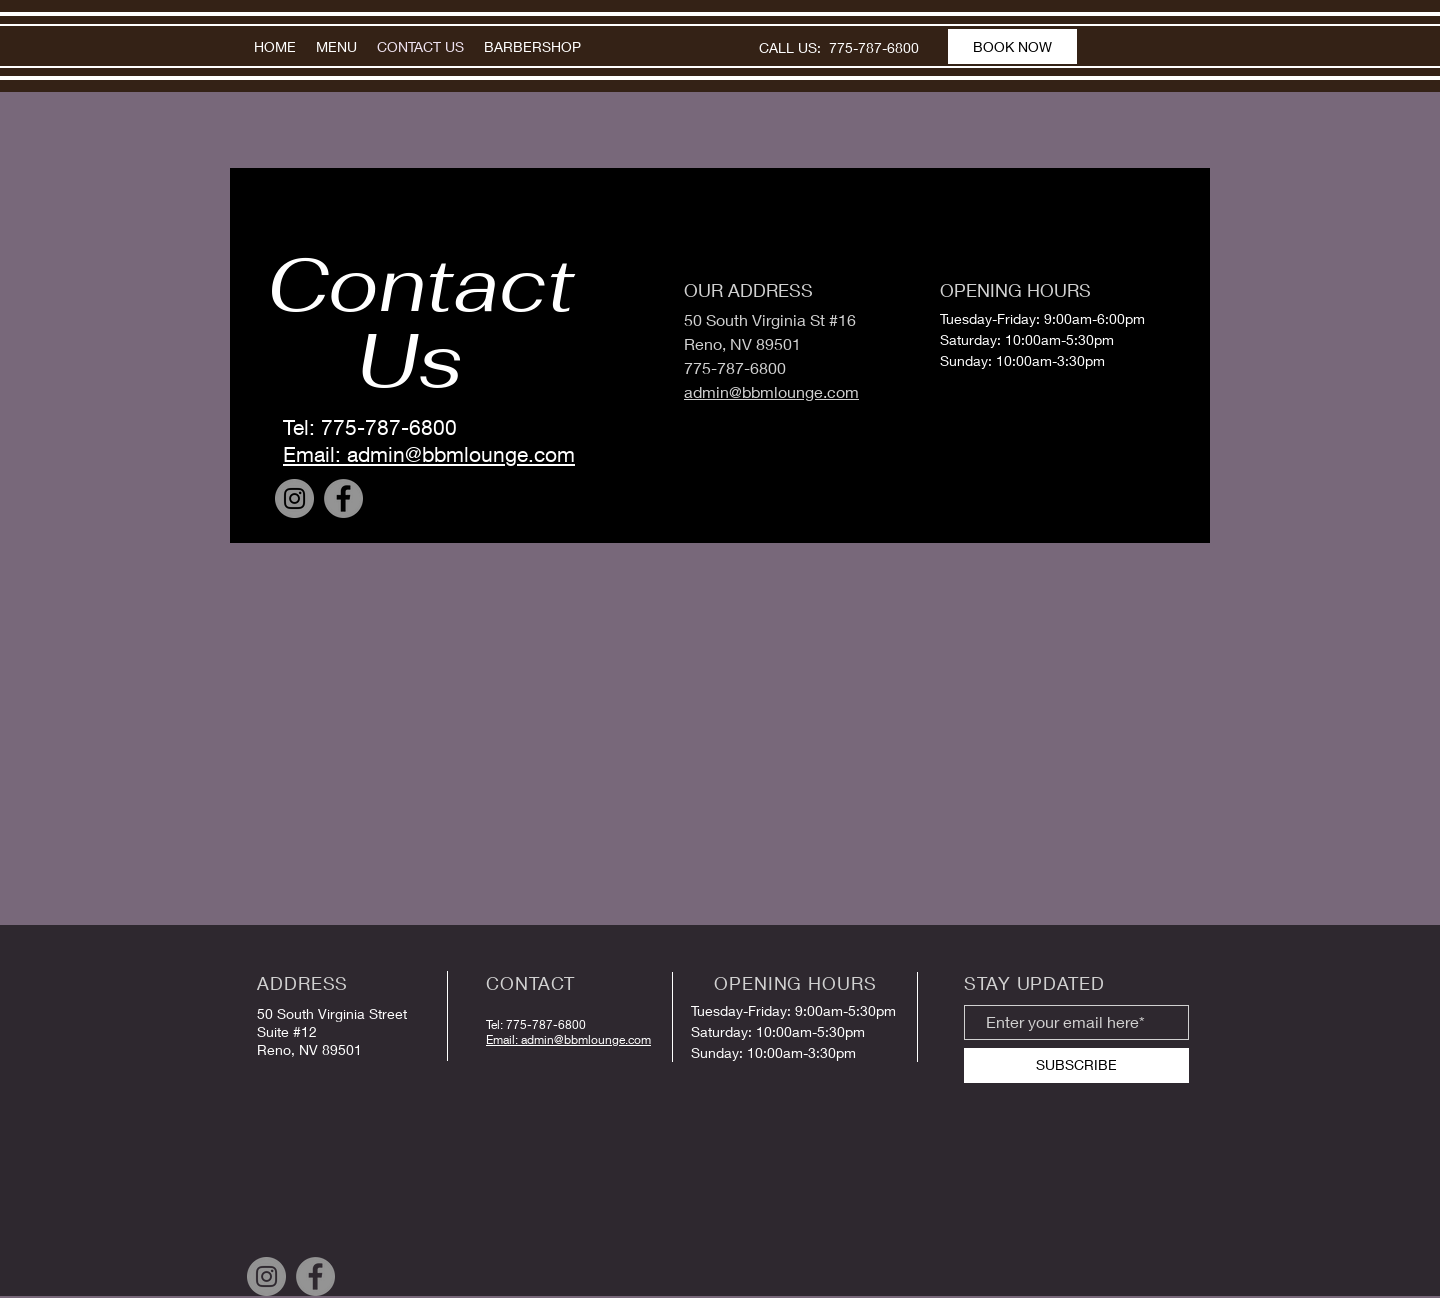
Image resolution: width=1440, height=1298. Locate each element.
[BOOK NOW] (1012, 46)
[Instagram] (294, 498)
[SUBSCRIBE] (1076, 1065)
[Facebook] (343, 498)
